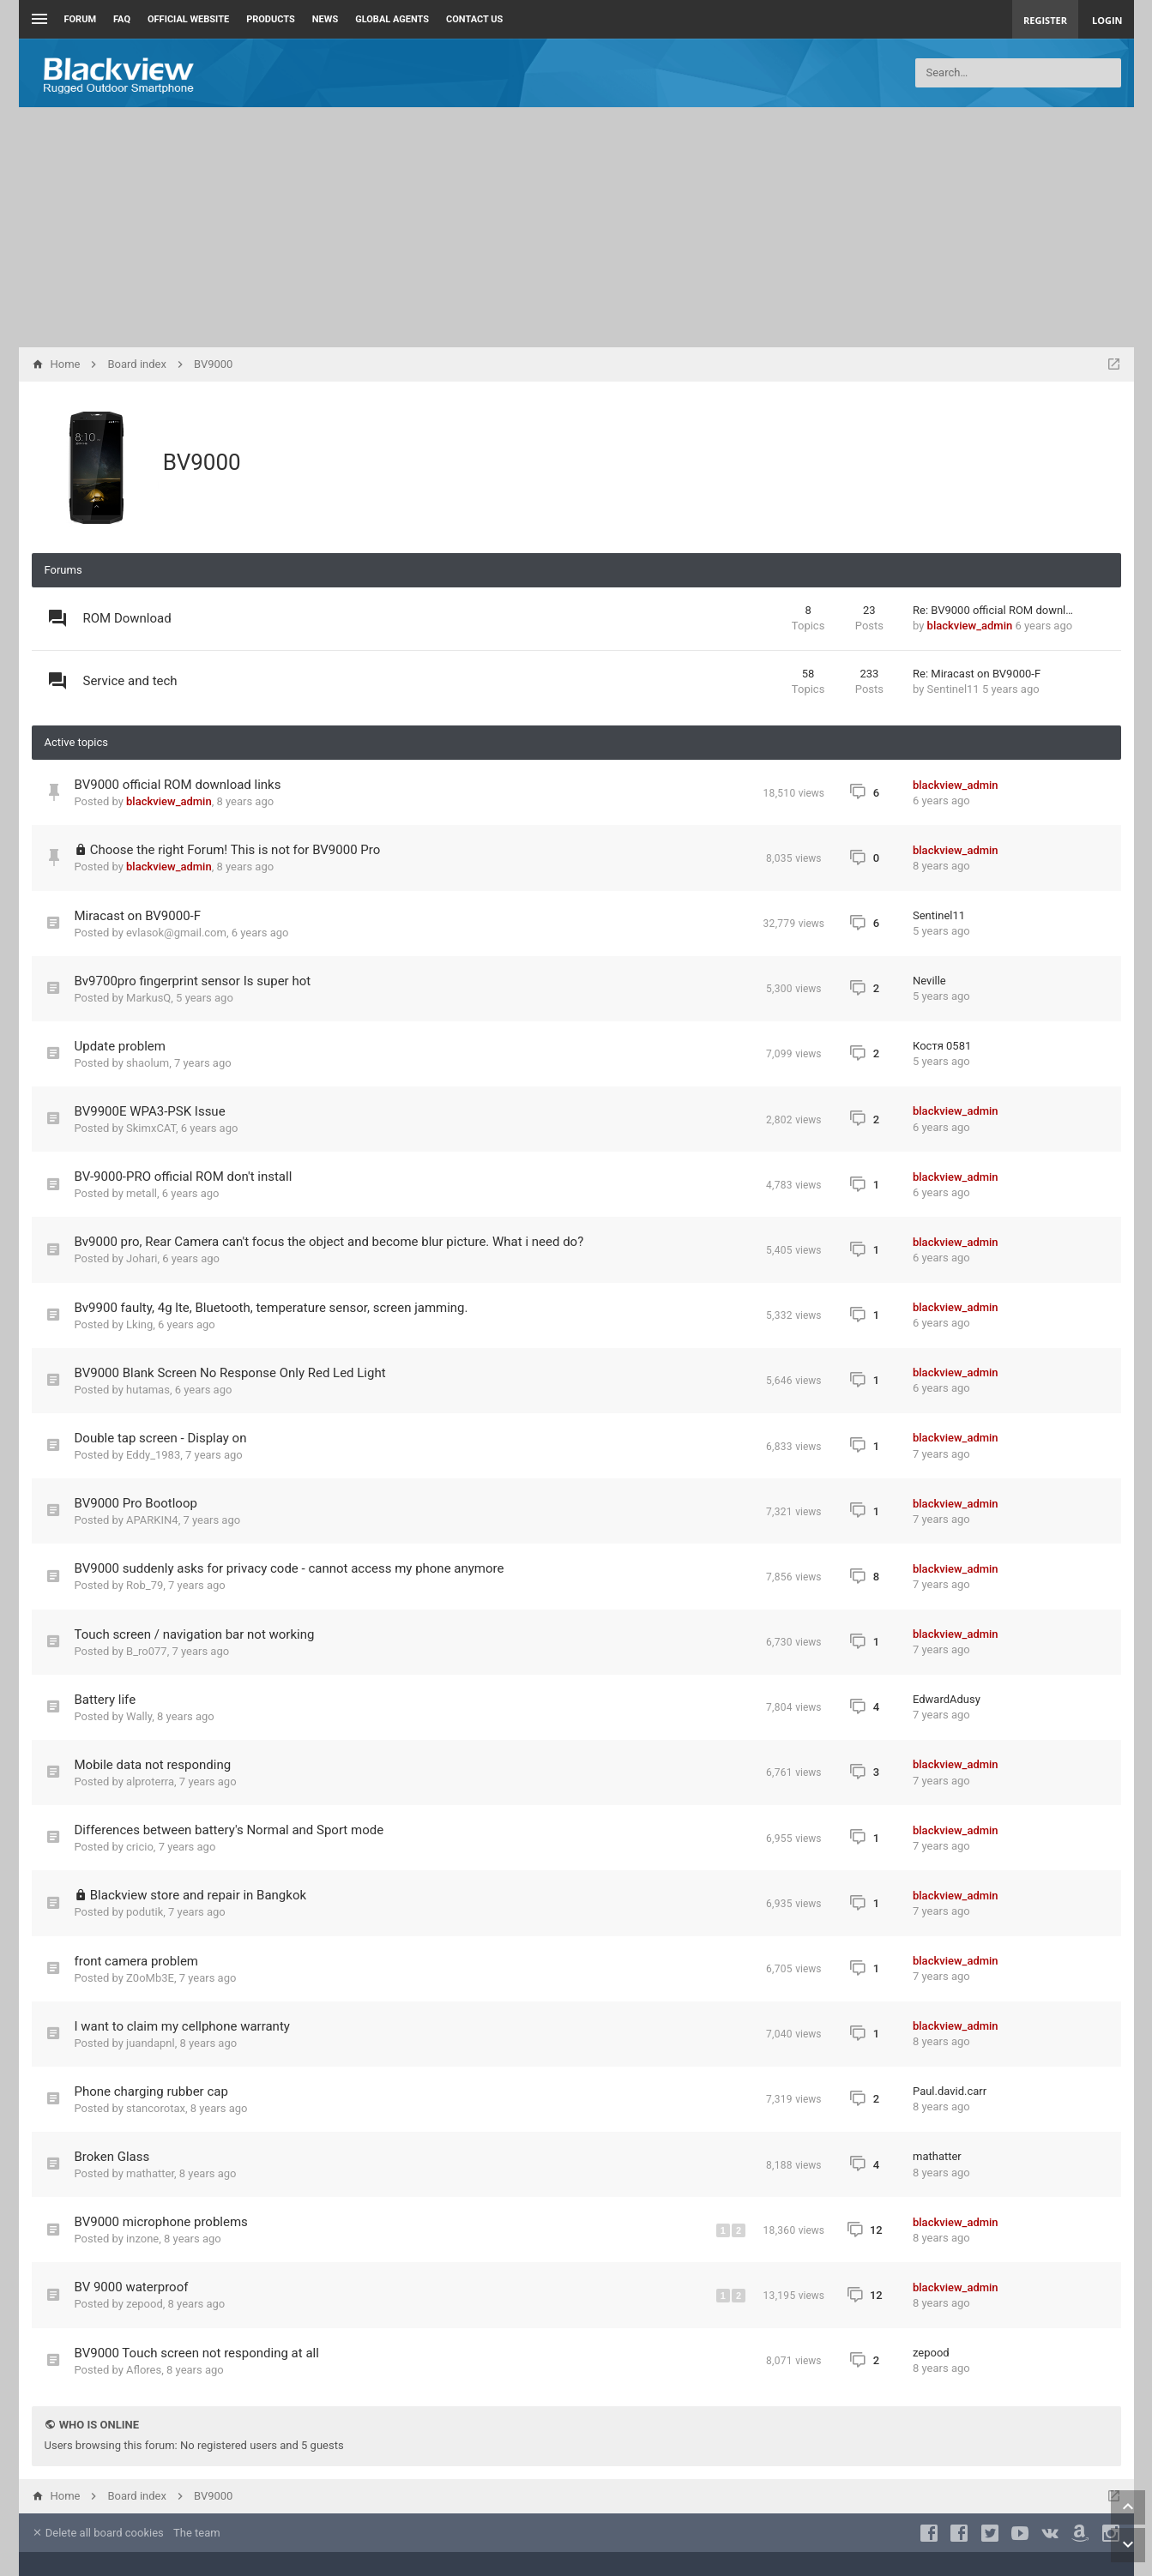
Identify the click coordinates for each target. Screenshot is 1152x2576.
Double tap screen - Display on (161, 1438)
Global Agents (392, 19)
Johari (141, 1258)
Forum (80, 19)
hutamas (148, 1389)
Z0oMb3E (150, 1977)
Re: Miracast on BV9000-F (976, 673)
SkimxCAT (151, 1128)
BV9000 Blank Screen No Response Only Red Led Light (230, 1373)
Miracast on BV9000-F (138, 916)
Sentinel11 (953, 689)
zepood (144, 2303)
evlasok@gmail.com (176, 932)
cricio (140, 1846)
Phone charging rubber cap (151, 2091)
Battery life (105, 1699)
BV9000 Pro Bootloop (136, 1503)
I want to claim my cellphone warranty (182, 2026)
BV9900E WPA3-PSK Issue (150, 1111)
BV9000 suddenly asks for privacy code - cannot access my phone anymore (289, 1568)
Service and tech (130, 681)
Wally (139, 1716)
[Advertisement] (576, 227)
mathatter (150, 2173)
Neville (929, 980)
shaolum (147, 1062)
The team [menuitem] (196, 2532)
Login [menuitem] (1107, 20)
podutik (144, 1911)
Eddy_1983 (153, 1454)
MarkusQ (148, 997)
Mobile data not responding (153, 1765)
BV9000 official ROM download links (178, 784)
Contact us (474, 19)
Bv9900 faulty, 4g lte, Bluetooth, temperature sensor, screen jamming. (271, 1307)
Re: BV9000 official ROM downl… (993, 610)
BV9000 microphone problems (161, 2222)
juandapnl (150, 2043)
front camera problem (137, 1961)
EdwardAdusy (946, 1699)
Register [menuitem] (1045, 20)
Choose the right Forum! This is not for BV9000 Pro (235, 850)
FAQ (121, 19)
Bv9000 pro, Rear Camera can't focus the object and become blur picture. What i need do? (329, 1241)
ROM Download (127, 618)
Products (270, 19)
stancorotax (155, 2108)
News (325, 19)
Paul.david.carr (949, 2091)
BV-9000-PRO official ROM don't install (184, 1176)
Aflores (143, 2369)
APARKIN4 (152, 1520)
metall (141, 1193)
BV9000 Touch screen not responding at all (197, 2353)
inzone (142, 2238)
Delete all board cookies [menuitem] (98, 2532)
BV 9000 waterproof (132, 2287)
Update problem (120, 1046)
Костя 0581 (942, 1045)
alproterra (150, 1781)
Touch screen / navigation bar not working (195, 1634)
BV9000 (202, 462)
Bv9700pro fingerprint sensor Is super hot (193, 981)
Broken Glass (112, 2156)
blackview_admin (970, 625)
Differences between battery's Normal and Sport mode (229, 1830)
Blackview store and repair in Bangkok (198, 1895)
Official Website (188, 19)
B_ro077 (146, 1651)
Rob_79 (144, 1585)
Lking (139, 1324)
